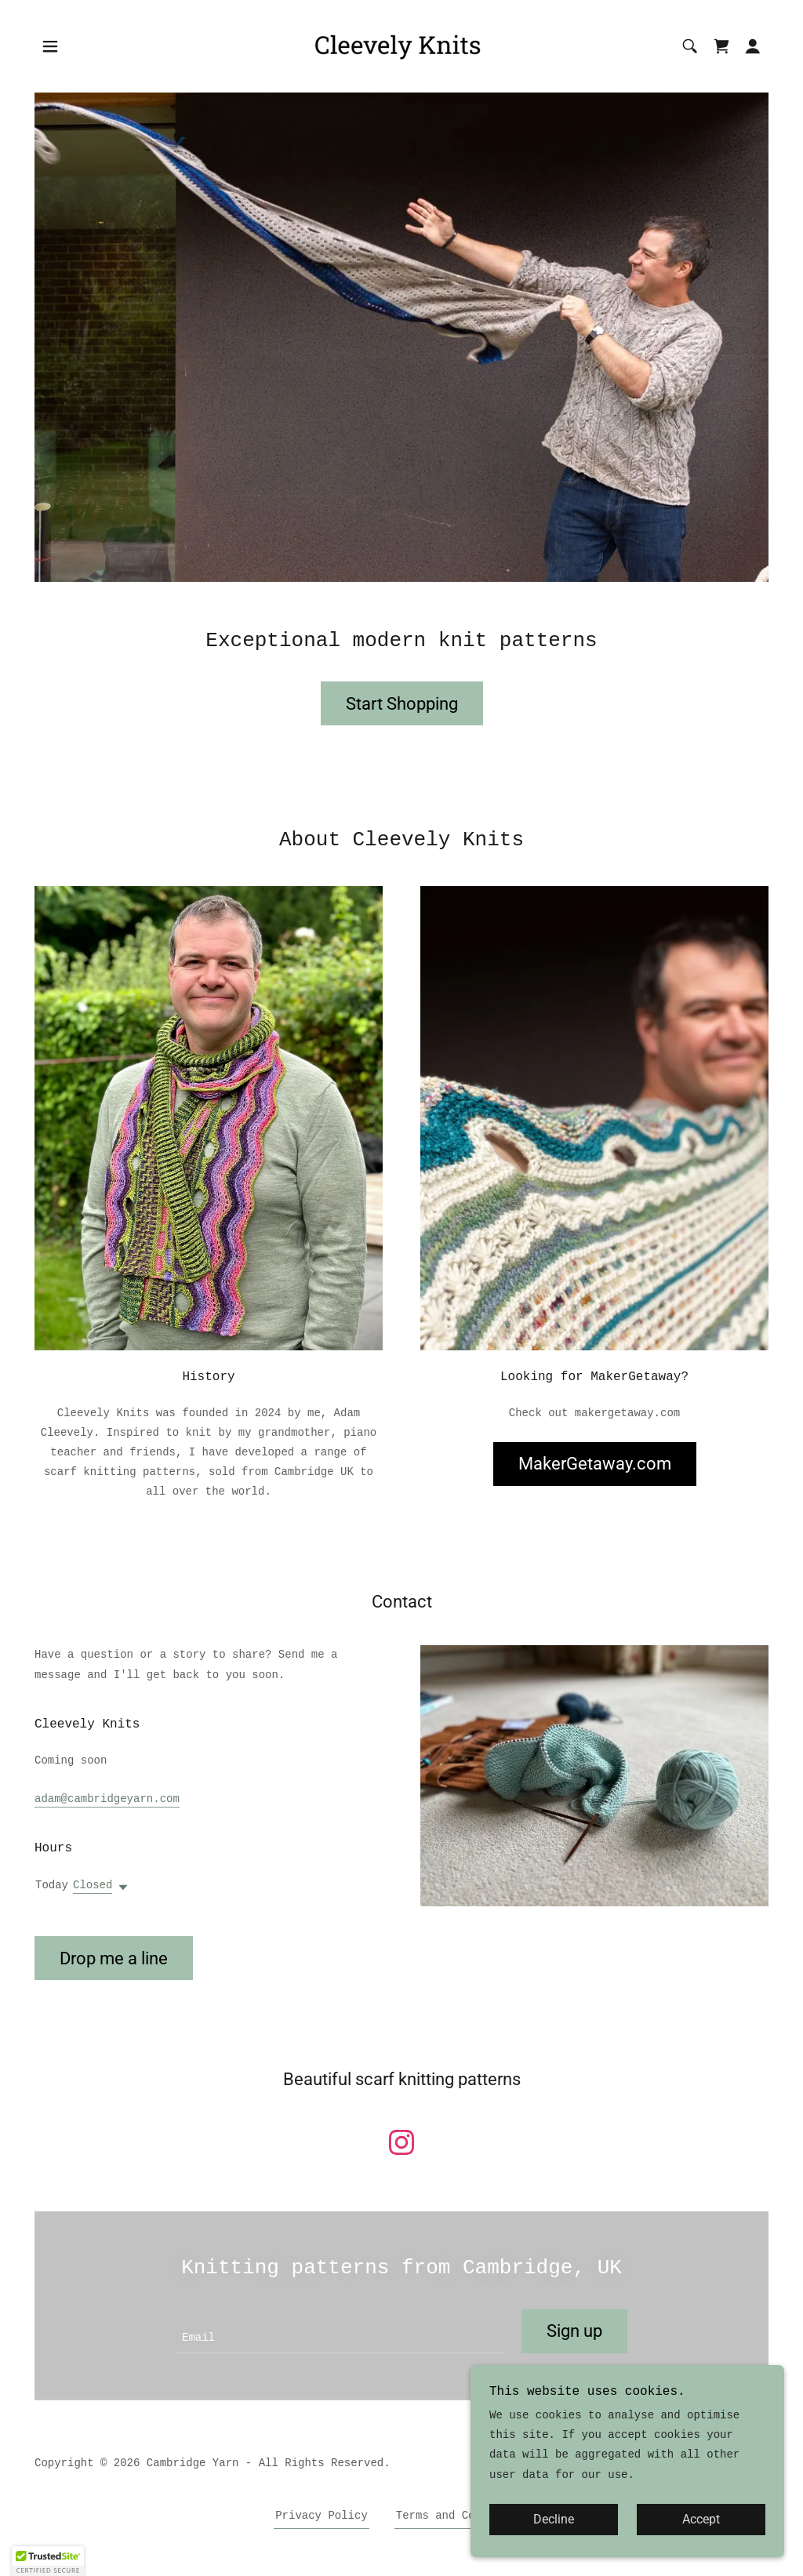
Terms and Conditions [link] (462, 2515)
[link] (401, 46)
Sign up (574, 2331)
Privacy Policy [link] (321, 2515)
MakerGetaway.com (594, 1463)
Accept (701, 2519)
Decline (553, 2519)
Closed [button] (92, 1885)
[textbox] (339, 2331)
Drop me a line (114, 1958)
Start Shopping (402, 704)
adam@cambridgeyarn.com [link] (107, 1799)
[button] (50, 46)
